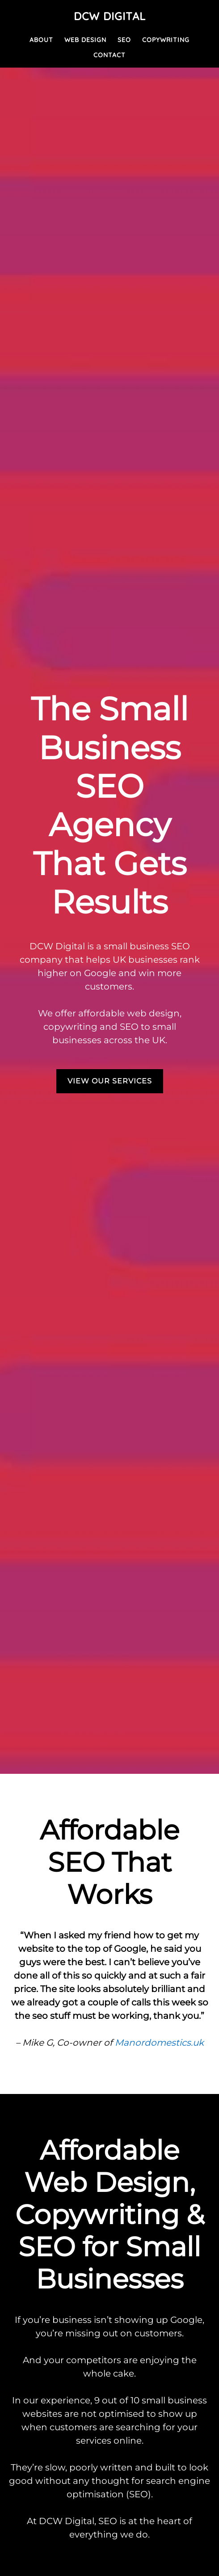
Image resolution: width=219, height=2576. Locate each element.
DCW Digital (110, 16)
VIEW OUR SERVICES (109, 1081)
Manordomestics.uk (159, 2042)
